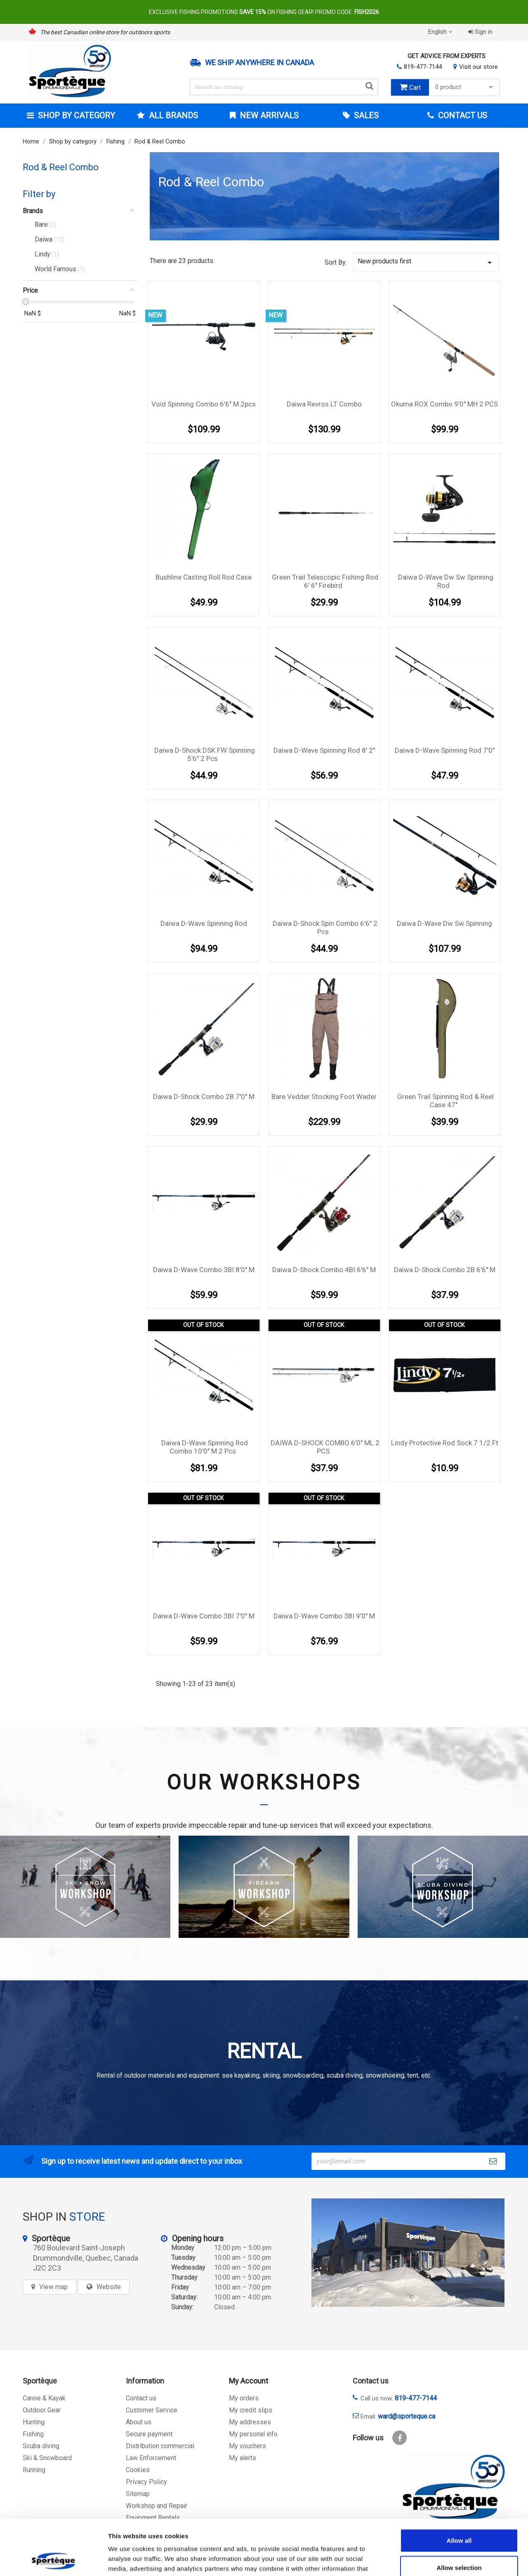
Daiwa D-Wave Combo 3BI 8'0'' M (204, 1270)
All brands (172, 115)
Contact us (141, 2398)
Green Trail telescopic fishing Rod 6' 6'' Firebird (325, 581)
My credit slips (250, 2410)
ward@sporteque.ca (406, 2416)
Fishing (33, 2434)
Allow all (459, 2488)
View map (53, 2287)
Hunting (34, 2422)
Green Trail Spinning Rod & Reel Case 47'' (445, 1100)
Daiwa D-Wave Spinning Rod (203, 923)
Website (109, 2287)
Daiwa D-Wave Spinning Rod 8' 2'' (324, 750)
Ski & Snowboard (47, 2458)
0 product (465, 87)
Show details (433, 2559)
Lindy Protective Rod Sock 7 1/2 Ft (444, 1443)
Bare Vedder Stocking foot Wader (324, 1096)
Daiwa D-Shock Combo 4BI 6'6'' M (324, 1270)
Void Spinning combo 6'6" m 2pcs (203, 404)
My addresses (250, 2422)
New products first (426, 262)
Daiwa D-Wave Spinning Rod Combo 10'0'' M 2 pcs (204, 1447)
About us (138, 2422)
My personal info (253, 2434)
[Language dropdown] (441, 32)
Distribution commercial (160, 2446)
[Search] (284, 87)
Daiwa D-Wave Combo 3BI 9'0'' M (324, 1616)
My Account (248, 2380)
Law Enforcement (151, 2458)
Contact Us (461, 115)
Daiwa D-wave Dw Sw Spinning (444, 923)
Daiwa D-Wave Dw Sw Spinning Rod (445, 581)
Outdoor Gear (42, 2410)
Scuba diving (41, 2446)
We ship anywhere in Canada (259, 62)
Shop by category (75, 115)
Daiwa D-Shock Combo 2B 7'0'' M (204, 1096)
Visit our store (478, 66)
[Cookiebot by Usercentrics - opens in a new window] (53, 2560)
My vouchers (247, 2446)
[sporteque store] (407, 2252)
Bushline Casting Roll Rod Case (204, 577)
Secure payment (149, 2434)
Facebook (399, 2437)
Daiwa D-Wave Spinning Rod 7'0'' (445, 750)
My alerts (242, 2458)
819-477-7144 (423, 66)
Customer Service (151, 2410)
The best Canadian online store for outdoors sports (105, 32)
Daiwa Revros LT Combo (324, 404)
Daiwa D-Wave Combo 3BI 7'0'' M (204, 1616)
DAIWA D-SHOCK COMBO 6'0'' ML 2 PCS (325, 1447)
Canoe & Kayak (44, 2398)
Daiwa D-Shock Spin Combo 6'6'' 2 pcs (325, 927)
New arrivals (268, 115)
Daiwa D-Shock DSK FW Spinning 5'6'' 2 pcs (204, 754)
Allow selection (458, 2515)
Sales (365, 115)
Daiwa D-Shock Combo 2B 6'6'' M (444, 1270)
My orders (244, 2398)
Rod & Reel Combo (61, 167)
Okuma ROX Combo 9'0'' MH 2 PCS (444, 404)
